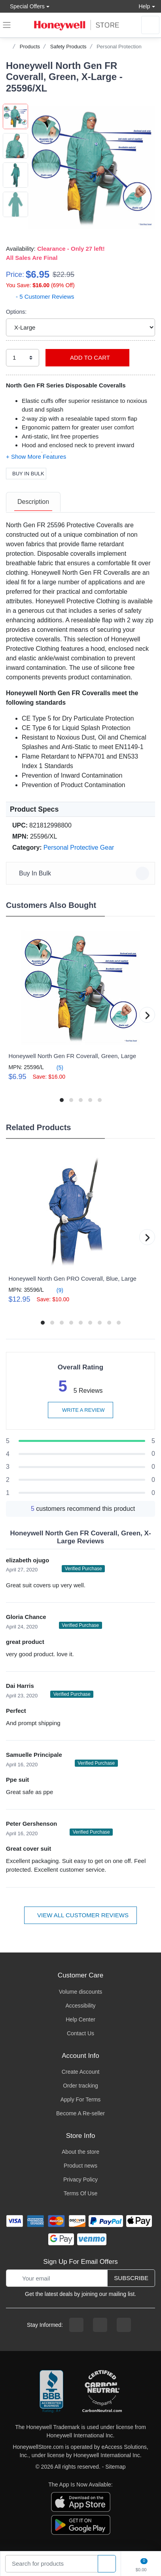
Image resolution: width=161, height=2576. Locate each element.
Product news (80, 2165)
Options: (16, 312)
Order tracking (80, 2085)
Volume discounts (80, 1992)
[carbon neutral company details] (102, 2392)
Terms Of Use (81, 2193)
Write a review (80, 1410)
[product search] (107, 2564)
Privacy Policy (80, 2179)
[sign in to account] (150, 25)
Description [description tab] (33, 501)
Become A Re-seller (80, 2113)
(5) (55, 1067)
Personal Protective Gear (79, 847)
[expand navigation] (7, 25)
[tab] (33, 502)
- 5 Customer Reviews (40, 296)
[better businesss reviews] (51, 2392)
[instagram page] (100, 2325)
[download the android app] (80, 2524)
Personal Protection (119, 47)
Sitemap (115, 2467)
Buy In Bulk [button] (81, 873)
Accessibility (80, 2005)
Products (30, 47)
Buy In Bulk (26, 474)
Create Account (81, 2072)
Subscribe (131, 2278)
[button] (91, 167)
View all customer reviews (80, 1915)
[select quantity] (22, 358)
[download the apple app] (80, 2501)
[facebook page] (76, 2325)
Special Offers (25, 6)
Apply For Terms (81, 2099)
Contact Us (80, 2033)
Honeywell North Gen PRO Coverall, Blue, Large (72, 1278)
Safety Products (68, 47)
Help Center (80, 2019)
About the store (80, 2152)
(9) (55, 1290)
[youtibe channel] (124, 2325)
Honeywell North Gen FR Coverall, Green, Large (72, 1056)
